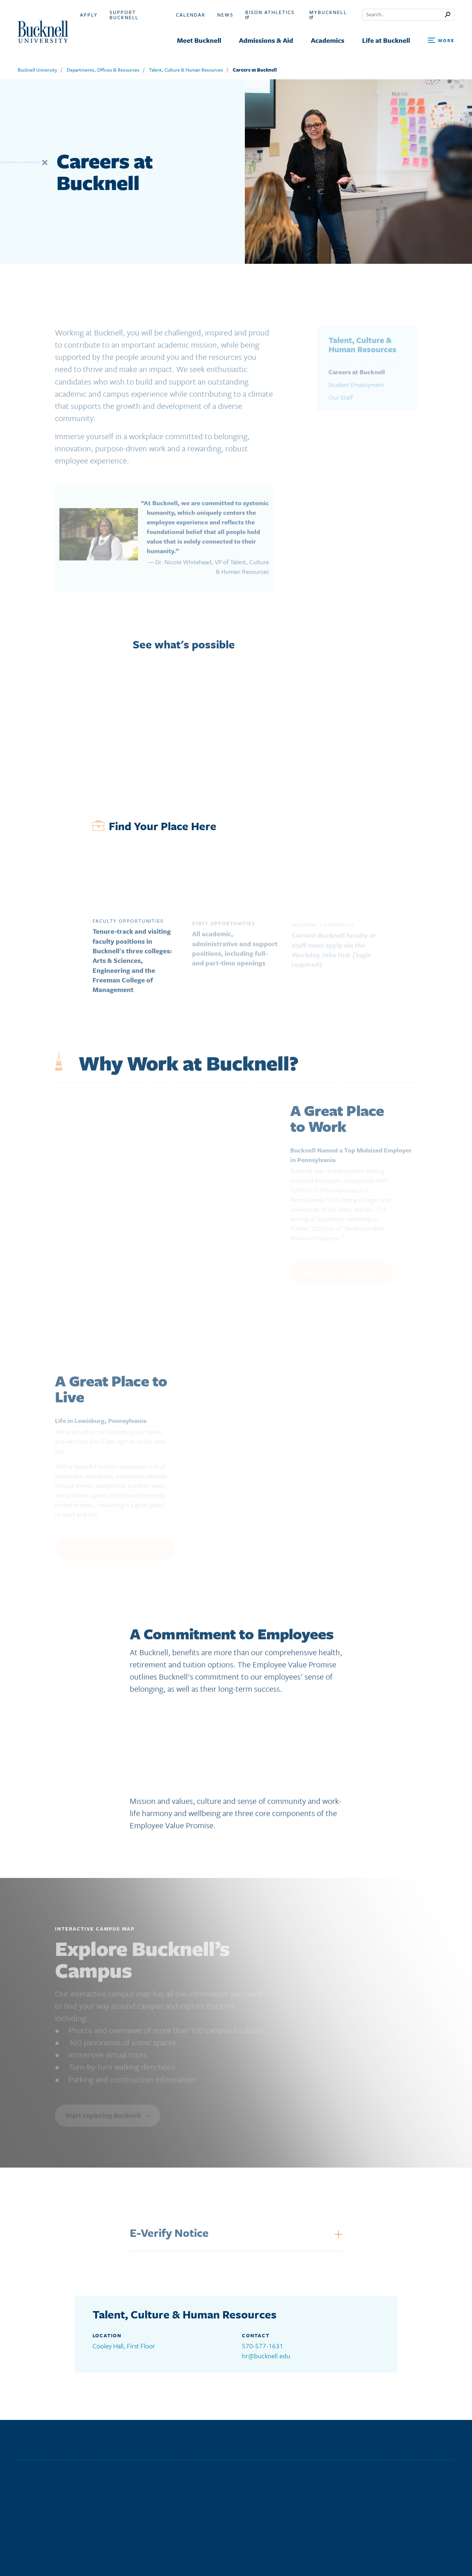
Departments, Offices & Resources (103, 69)
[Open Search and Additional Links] (441, 41)
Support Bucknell (124, 15)
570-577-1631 (262, 2346)
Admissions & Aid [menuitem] (266, 40)
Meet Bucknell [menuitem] (199, 40)
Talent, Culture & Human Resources (186, 69)
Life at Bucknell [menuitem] (386, 40)
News (225, 14)
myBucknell (328, 14)
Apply (89, 14)
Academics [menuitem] (327, 40)
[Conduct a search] (403, 14)
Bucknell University (37, 69)
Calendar (190, 14)
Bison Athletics (270, 14)
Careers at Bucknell (255, 69)
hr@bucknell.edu (266, 2356)
